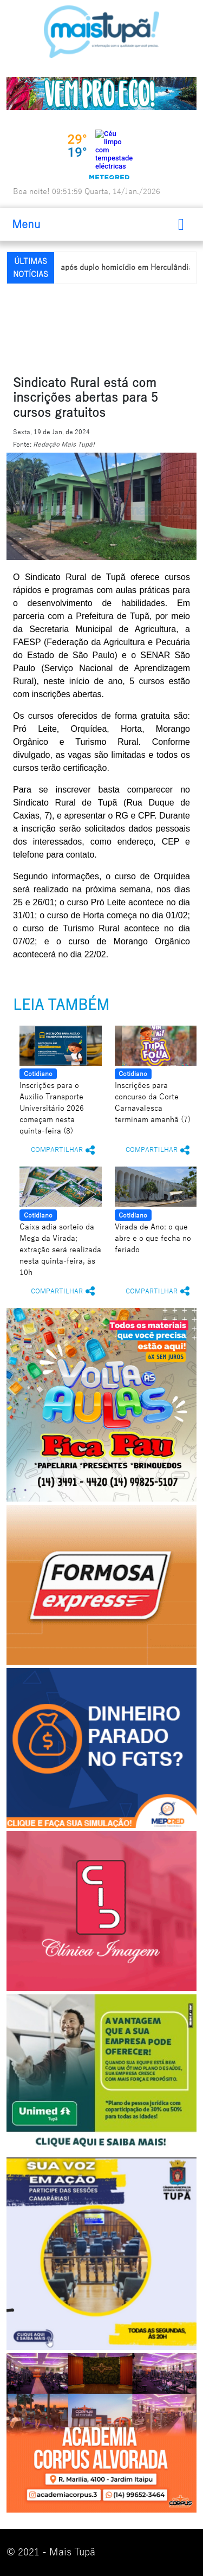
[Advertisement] (104, 327)
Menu (26, 224)
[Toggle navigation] (181, 224)
